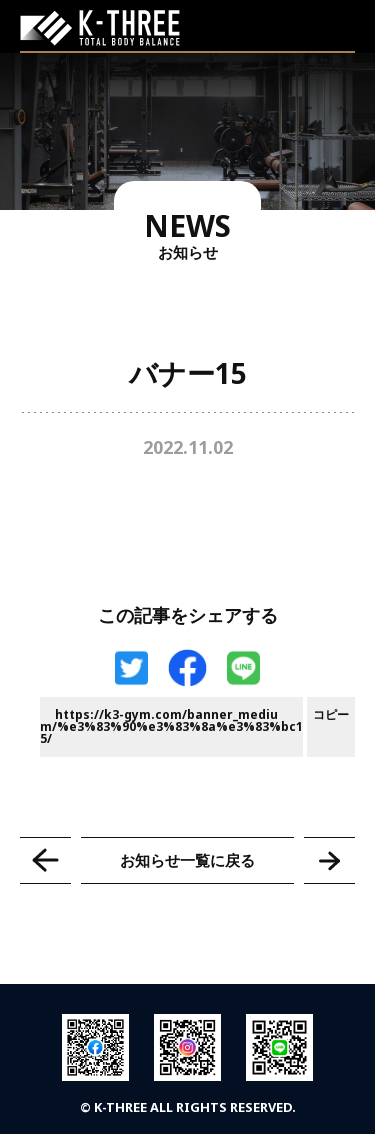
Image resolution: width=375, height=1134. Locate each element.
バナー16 (329, 860)
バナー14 (45, 860)
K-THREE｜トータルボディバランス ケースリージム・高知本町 (100, 28)
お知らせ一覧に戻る (187, 860)
